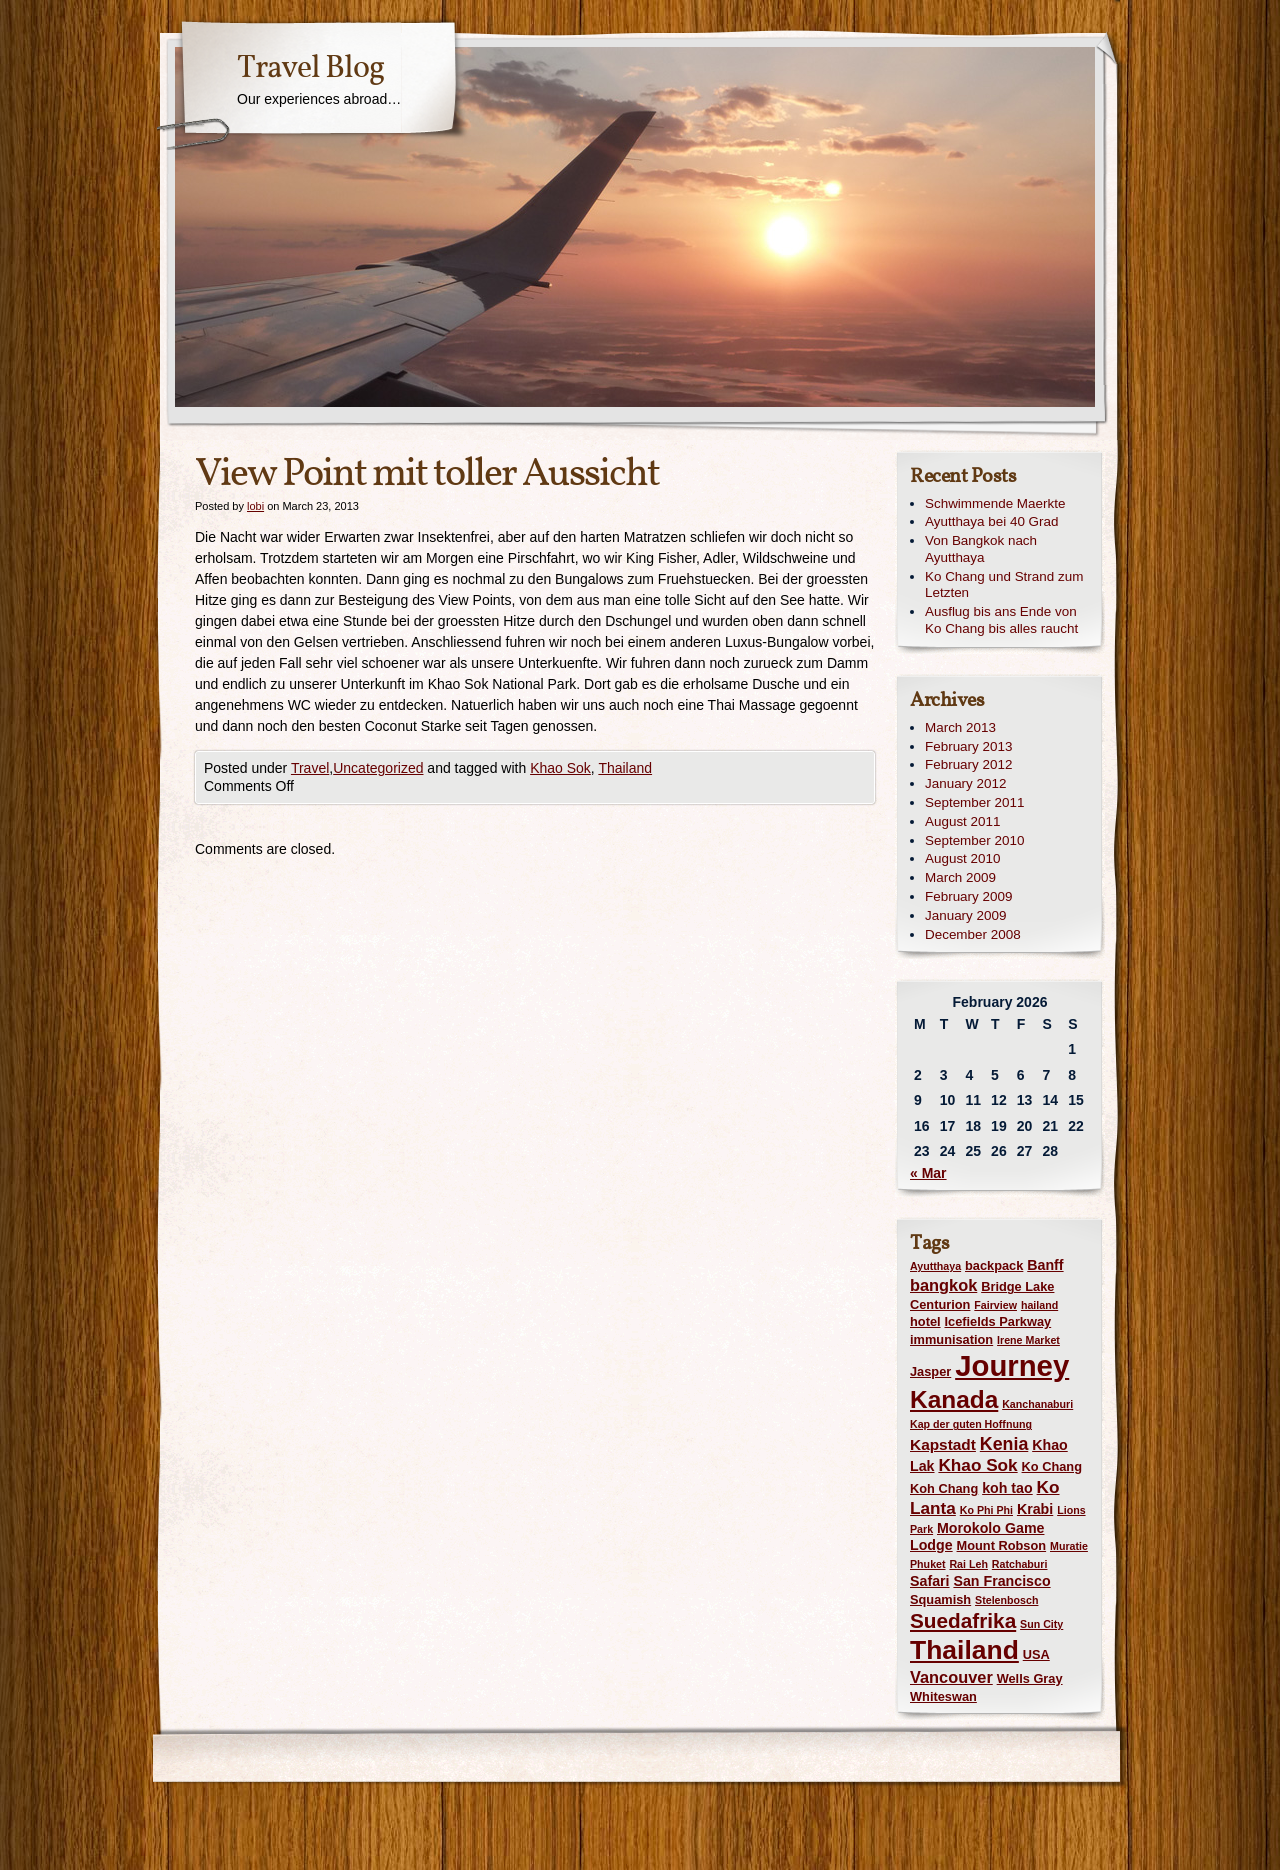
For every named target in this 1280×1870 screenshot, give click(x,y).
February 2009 (968, 896)
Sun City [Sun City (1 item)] (1041, 1624)
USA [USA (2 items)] (1036, 1654)
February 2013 (968, 746)
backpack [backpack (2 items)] (994, 1265)
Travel (310, 768)
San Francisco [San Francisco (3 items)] (1001, 1581)
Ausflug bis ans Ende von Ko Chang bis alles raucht (1001, 620)
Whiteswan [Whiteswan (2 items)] (943, 1696)
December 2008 (973, 934)
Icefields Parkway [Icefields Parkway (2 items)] (997, 1321)
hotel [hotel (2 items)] (925, 1321)
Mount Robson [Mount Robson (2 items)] (1002, 1545)
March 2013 (960, 727)
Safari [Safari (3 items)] (930, 1581)
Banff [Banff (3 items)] (1045, 1265)
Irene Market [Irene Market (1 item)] (1028, 1340)
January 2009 (965, 915)
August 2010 (962, 858)
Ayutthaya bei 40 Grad (991, 521)
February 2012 (968, 764)
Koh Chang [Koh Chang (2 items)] (944, 1488)
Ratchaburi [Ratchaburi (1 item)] (1020, 1564)
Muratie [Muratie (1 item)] (1069, 1546)
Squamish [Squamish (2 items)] (940, 1599)
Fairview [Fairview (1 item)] (995, 1305)
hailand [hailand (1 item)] (1039, 1305)
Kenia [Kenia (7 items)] (1004, 1444)
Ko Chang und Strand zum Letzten (1004, 585)
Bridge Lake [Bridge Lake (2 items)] (1017, 1286)
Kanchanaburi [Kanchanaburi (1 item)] (1037, 1404)
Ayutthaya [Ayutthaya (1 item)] (935, 1266)
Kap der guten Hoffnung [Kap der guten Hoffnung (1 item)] (971, 1424)
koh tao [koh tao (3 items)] (1007, 1488)
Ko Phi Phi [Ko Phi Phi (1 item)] (986, 1510)
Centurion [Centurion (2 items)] (940, 1304)
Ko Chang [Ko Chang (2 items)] (1052, 1466)
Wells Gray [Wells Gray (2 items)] (1030, 1678)
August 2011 (962, 821)
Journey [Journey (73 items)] (1012, 1365)
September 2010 (974, 840)
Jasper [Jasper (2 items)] (930, 1371)
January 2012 (965, 783)
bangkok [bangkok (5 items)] (943, 1285)
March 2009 (960, 877)
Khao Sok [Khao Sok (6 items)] (977, 1465)
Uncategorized (378, 768)
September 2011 (974, 802)
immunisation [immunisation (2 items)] (951, 1339)
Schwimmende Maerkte (995, 503)
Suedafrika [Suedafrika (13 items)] (963, 1620)
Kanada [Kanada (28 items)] (954, 1399)
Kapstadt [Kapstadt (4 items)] (943, 1444)
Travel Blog (310, 69)
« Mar (928, 1173)
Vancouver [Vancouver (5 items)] (951, 1677)
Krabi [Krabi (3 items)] (1035, 1509)
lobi (255, 506)
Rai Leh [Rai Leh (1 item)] (968, 1564)
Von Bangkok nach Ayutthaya (981, 549)
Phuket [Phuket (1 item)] (928, 1564)
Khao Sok (560, 768)
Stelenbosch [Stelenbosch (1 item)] (1006, 1600)
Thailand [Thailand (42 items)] (964, 1650)
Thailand (625, 768)
